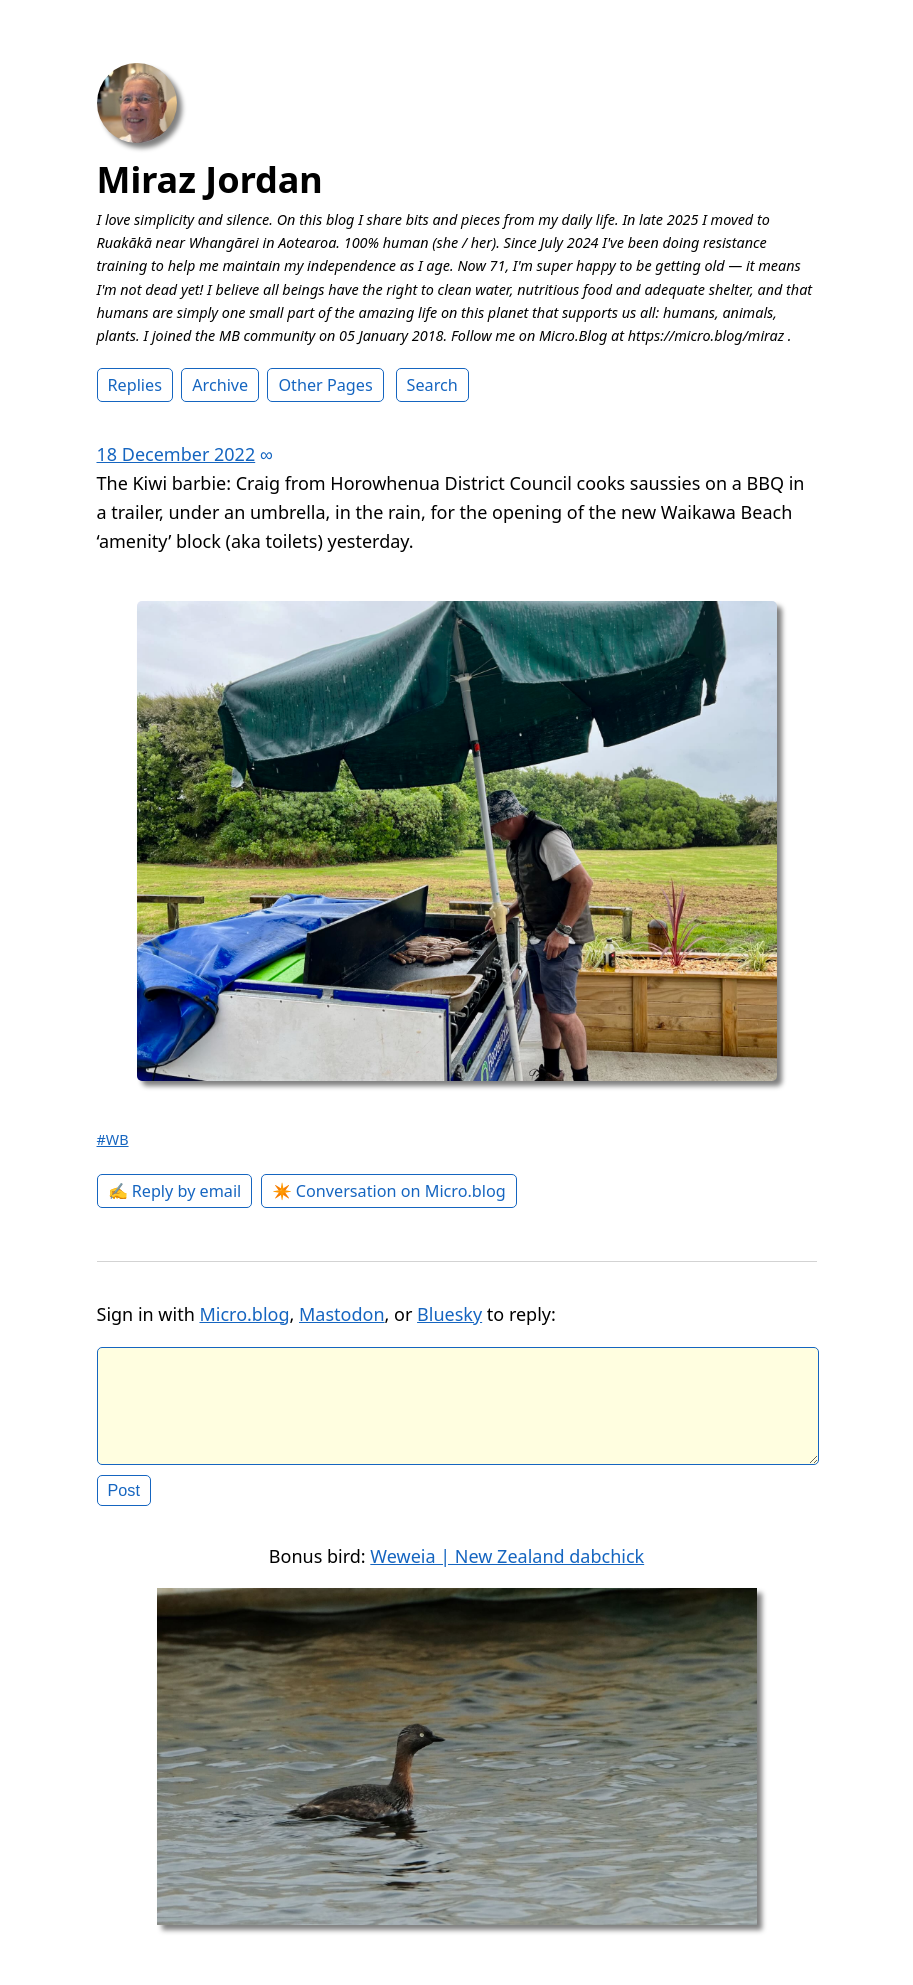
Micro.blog (244, 1314)
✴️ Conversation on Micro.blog (389, 1191)
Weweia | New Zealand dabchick (507, 1572)
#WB (113, 1139)
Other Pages (325, 385)
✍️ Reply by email (175, 1191)
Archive (220, 385)
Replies (135, 385)
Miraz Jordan (210, 179)
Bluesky (449, 1314)
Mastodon (342, 1314)
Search (432, 385)
